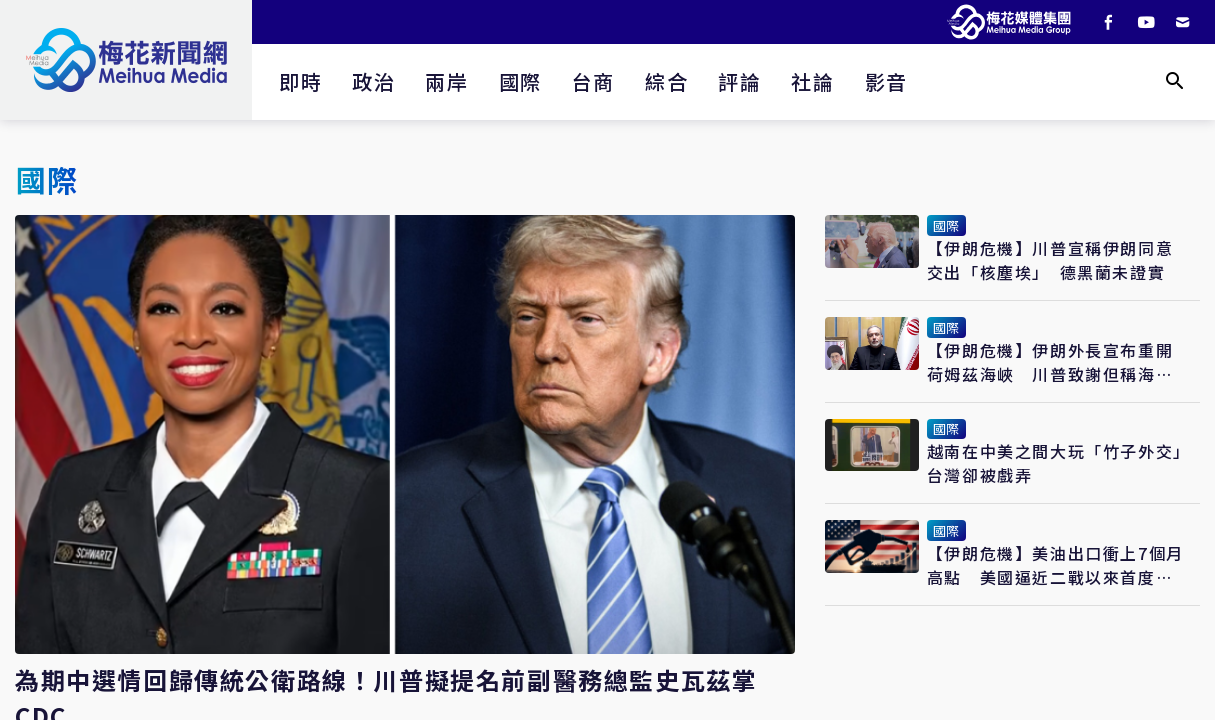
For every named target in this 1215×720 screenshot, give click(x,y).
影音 (886, 81)
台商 (593, 81)
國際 (520, 81)
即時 (300, 81)
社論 (812, 81)
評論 (739, 81)
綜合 (666, 81)
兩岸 (446, 81)
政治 (373, 81)
